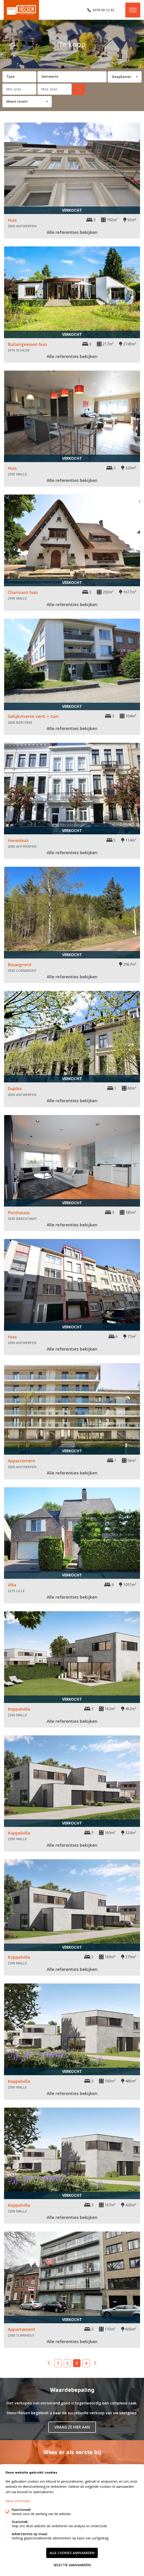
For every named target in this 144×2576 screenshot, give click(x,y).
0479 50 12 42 (103, 10)
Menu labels (132, 10)
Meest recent (17, 101)
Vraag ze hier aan (72, 2427)
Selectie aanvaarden (72, 2565)
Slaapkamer (121, 76)
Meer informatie (18, 2501)
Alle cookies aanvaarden (72, 2553)
